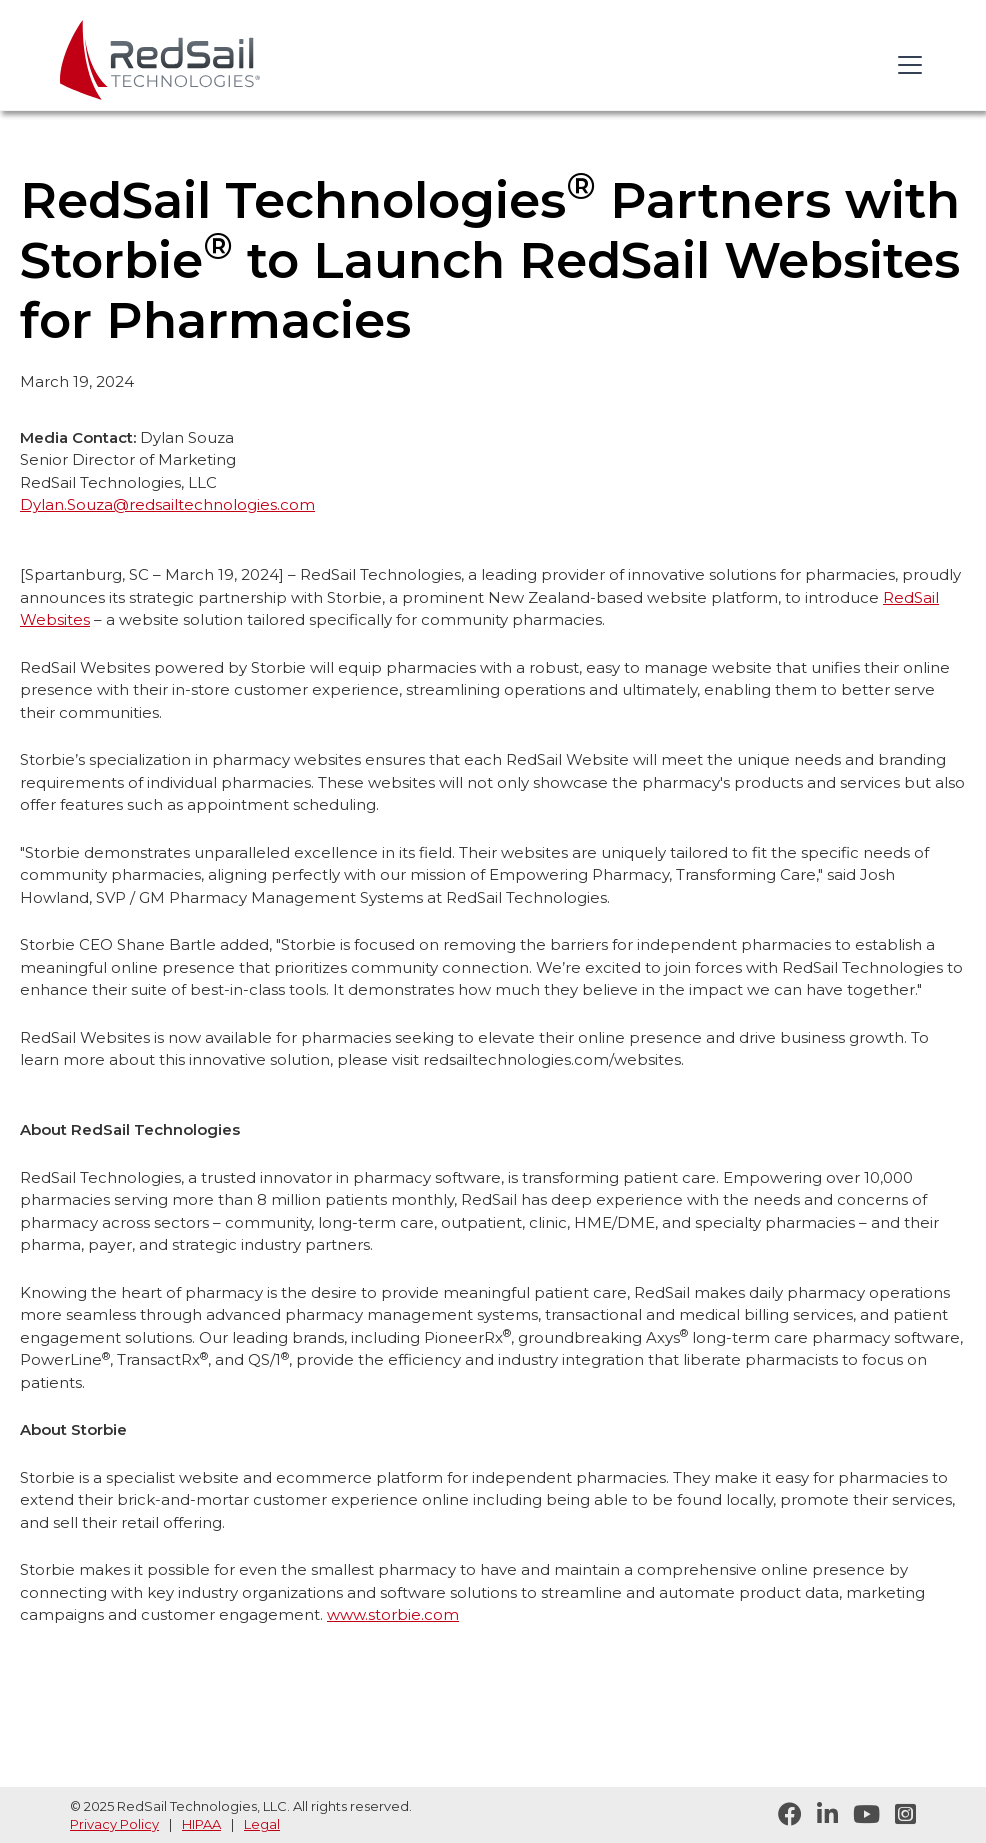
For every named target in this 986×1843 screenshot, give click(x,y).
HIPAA (201, 1824)
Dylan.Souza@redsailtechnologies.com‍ (167, 504)
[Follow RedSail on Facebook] (782, 1815)
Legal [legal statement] (262, 1824)
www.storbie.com (393, 1614)
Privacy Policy (114, 1824)
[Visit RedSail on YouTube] (859, 1815)
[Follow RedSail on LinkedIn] (820, 1815)
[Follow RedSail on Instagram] (898, 1815)
